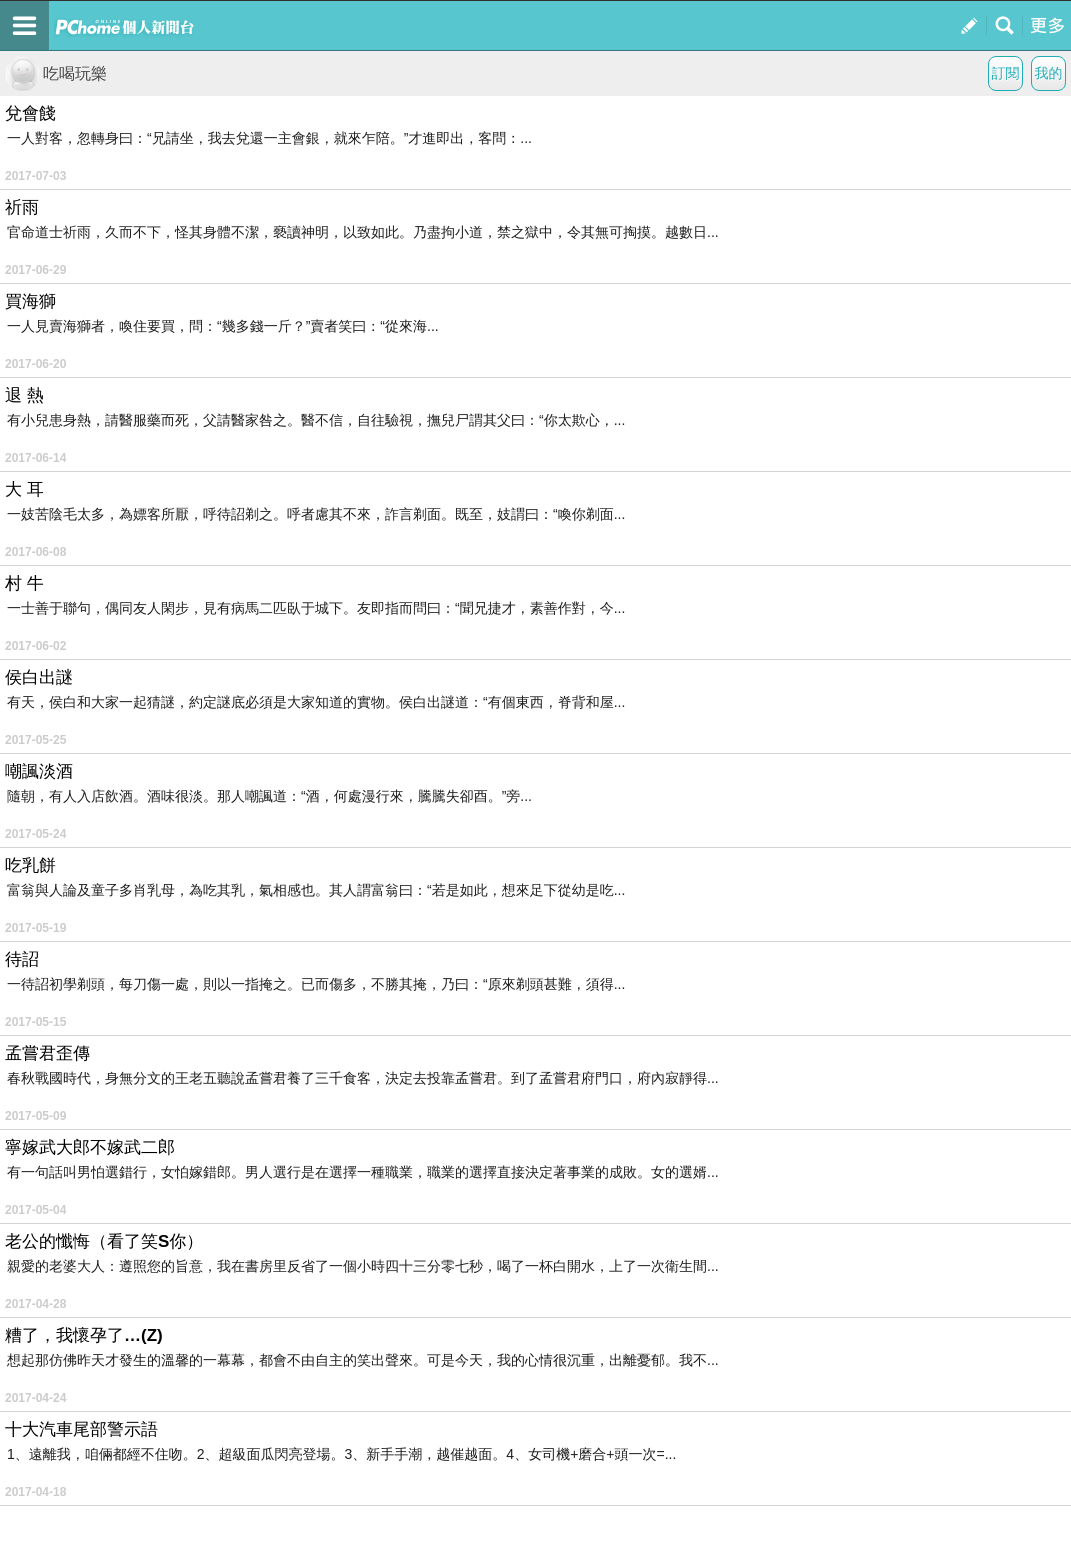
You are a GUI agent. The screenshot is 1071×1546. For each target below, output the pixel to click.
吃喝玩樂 (56, 73)
